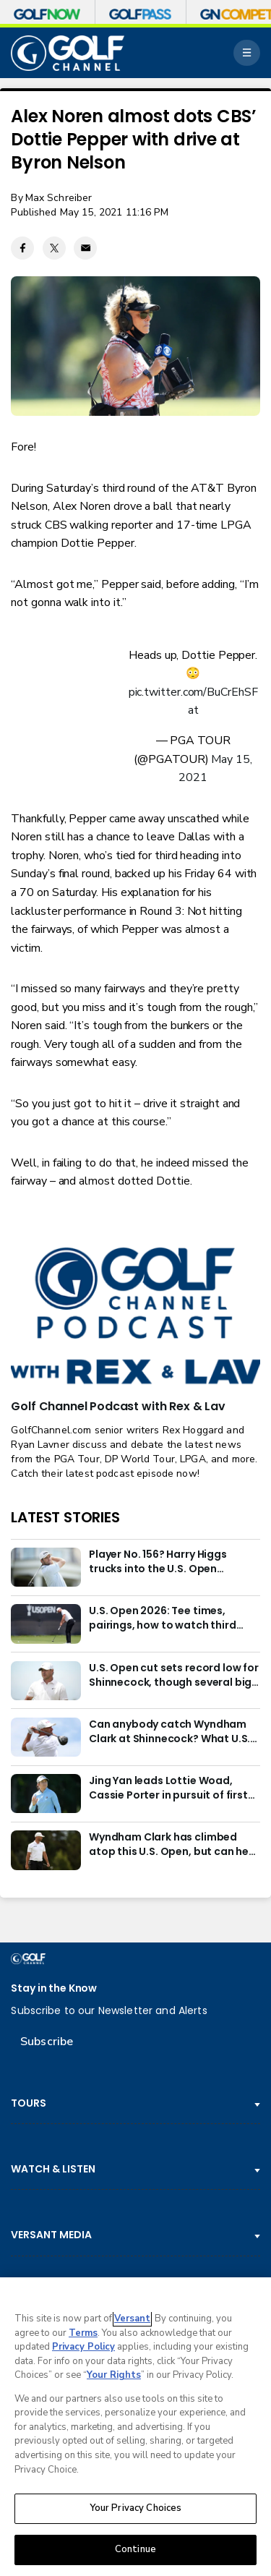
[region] (135, 2426)
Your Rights (114, 2374)
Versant (132, 2318)
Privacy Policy (83, 2346)
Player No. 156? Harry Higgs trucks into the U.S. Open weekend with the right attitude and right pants (171, 1562)
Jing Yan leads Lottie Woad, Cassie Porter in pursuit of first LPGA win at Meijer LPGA (168, 1788)
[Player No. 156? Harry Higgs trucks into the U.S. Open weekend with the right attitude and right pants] (45, 1567)
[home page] (67, 53)
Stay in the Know (54, 1988)
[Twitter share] (54, 248)
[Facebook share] (22, 248)
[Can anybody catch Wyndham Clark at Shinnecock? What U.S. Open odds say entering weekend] (45, 1737)
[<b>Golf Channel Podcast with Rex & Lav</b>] (135, 1317)
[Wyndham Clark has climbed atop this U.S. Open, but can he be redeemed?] (45, 1849)
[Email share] (85, 248)
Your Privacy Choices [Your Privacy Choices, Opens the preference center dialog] (136, 2508)
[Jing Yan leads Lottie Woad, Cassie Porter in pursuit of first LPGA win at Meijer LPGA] (45, 1793)
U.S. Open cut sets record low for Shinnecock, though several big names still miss (174, 1675)
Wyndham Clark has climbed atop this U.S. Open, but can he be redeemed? (169, 1844)
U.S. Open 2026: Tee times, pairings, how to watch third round (162, 1618)
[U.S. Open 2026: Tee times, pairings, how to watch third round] (45, 1623)
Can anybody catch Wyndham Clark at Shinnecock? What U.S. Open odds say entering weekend (169, 1732)
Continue (135, 2549)
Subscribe (46, 2042)
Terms (83, 2333)
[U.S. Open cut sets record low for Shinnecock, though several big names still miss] (45, 1680)
